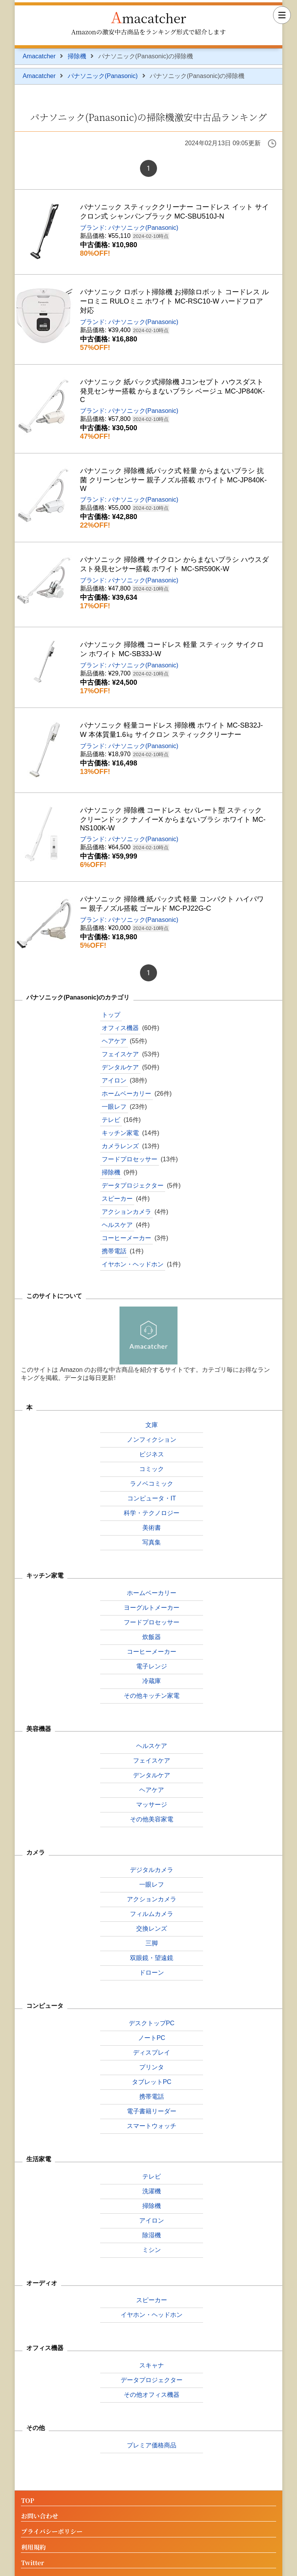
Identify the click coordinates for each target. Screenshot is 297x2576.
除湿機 (151, 2235)
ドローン (151, 1972)
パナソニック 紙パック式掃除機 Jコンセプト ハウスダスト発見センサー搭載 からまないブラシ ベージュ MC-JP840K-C (172, 391)
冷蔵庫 (151, 1681)
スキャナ (151, 2365)
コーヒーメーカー (126, 1238)
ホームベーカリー (126, 1093)
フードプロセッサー (129, 1159)
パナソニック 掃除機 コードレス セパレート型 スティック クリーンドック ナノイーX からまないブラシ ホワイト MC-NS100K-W (173, 819)
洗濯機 (151, 2191)
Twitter (32, 2563)
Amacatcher (148, 16)
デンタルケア (120, 1067)
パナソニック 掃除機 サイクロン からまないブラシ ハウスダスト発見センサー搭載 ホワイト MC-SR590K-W (174, 564)
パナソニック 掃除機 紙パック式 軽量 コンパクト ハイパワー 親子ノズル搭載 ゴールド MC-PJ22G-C (172, 903)
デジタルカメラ (151, 1870)
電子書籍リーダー (151, 2111)
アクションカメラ (126, 1211)
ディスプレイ (151, 2052)
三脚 (151, 1943)
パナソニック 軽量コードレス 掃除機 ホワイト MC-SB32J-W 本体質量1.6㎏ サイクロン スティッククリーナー (171, 729)
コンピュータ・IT (151, 1498)
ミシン (151, 2250)
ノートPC (151, 2038)
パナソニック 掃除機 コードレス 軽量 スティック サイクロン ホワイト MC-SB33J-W (172, 649)
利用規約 (33, 2548)
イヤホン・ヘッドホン (133, 1264)
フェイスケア (120, 1054)
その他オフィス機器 (151, 2394)
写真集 (151, 1542)
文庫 (151, 1425)
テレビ (111, 1120)
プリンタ (151, 2067)
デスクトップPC (151, 2023)
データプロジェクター (133, 1185)
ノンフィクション (151, 1439)
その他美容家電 (151, 1819)
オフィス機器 (120, 1028)
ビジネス (151, 1454)
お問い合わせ (39, 2516)
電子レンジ (151, 1666)
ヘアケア (114, 1041)
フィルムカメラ (151, 1914)
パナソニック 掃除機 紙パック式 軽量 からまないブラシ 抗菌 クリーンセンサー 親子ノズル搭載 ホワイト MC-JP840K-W (173, 479)
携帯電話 (114, 1251)
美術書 (151, 1527)
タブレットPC (151, 2082)
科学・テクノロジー (151, 1513)
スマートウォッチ (151, 2126)
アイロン (114, 1080)
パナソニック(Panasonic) (103, 76)
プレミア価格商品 (151, 2445)
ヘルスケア (117, 1225)
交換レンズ (151, 1928)
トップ (111, 1014)
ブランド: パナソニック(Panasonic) (129, 227)
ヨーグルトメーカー (151, 1607)
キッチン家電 (120, 1133)
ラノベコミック (151, 1483)
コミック (151, 1469)
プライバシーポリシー (51, 2532)
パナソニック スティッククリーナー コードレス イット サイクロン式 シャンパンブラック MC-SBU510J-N (174, 211)
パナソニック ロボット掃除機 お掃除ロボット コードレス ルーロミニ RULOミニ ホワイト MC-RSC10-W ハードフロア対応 (174, 301)
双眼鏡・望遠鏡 (151, 1958)
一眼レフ (114, 1106)
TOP (27, 2501)
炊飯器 (151, 1637)
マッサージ (151, 1804)
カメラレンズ (120, 1146)
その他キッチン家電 (151, 1695)
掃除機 (77, 56)
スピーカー (117, 1198)
